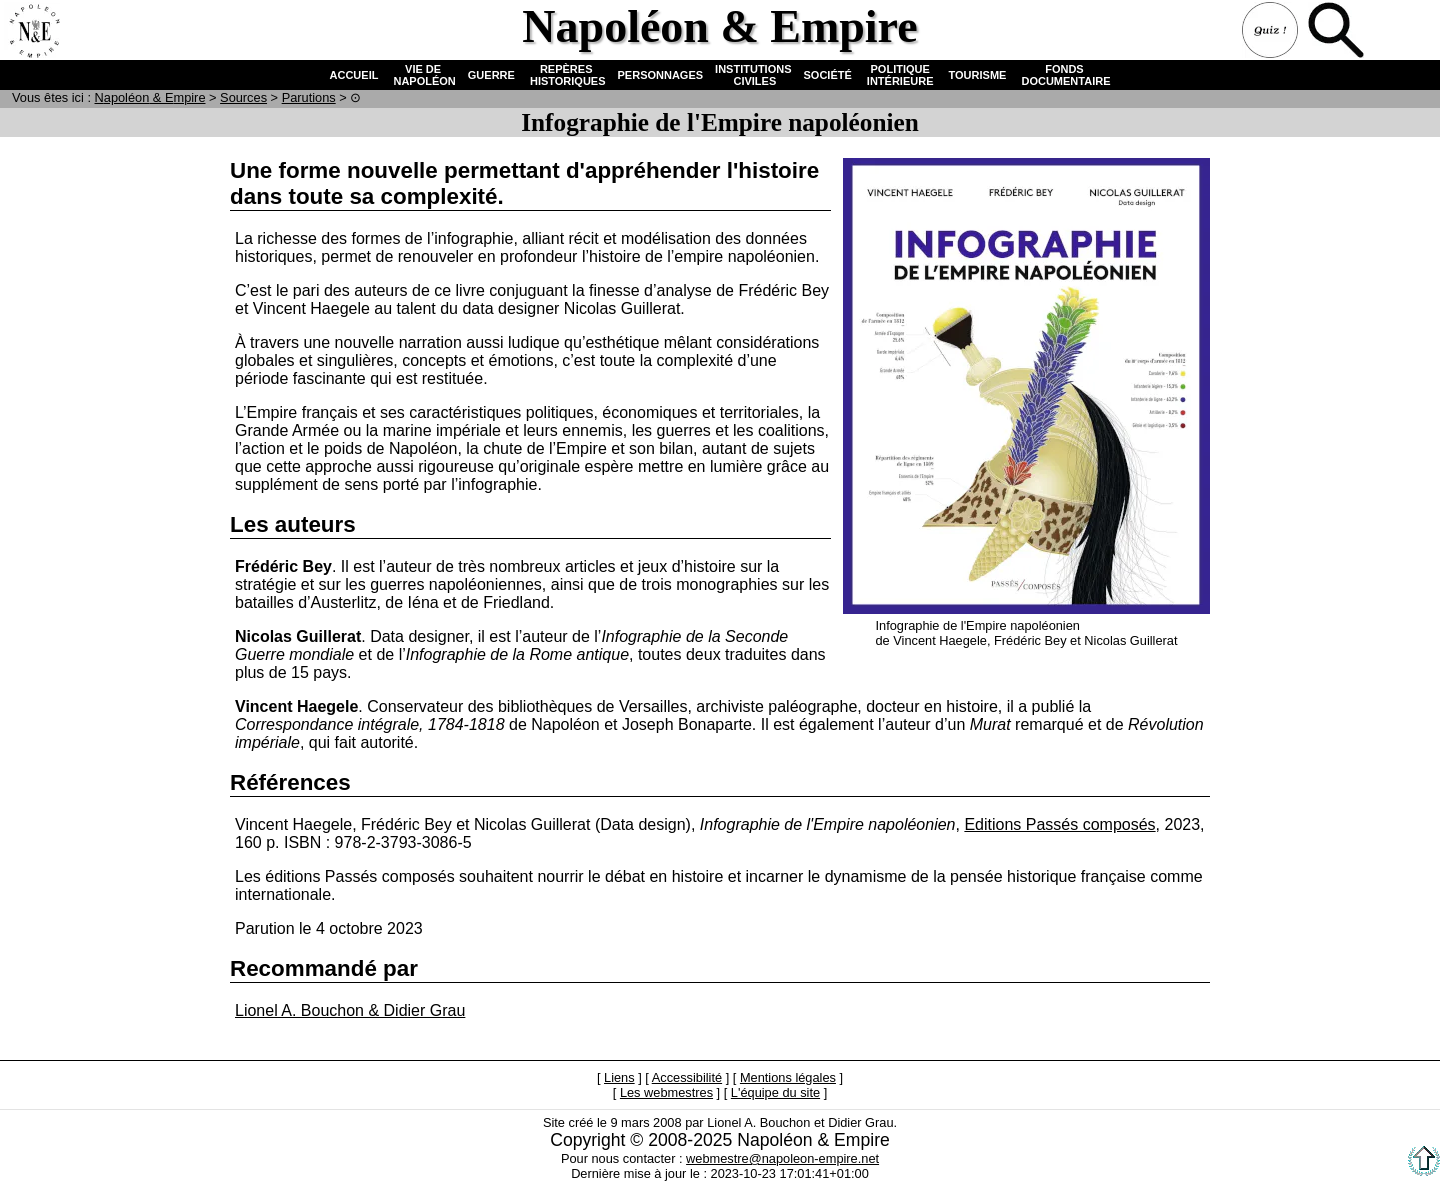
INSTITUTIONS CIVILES (753, 75)
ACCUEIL (354, 75)
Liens (619, 1077)
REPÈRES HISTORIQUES (566, 75)
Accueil (34, 32)
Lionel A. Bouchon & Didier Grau (350, 1010)
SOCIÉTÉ (828, 75)
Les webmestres (666, 1092)
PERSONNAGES (661, 75)
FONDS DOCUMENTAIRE (1064, 75)
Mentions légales (788, 1077)
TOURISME (978, 75)
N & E (150, 97)
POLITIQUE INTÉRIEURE (900, 75)
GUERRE (491, 75)
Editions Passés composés (1059, 824)
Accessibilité (687, 1077)
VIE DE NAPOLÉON (422, 75)
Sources (243, 97)
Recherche (1338, 32)
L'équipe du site (775, 1092)
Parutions (309, 97)
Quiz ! (1272, 32)
